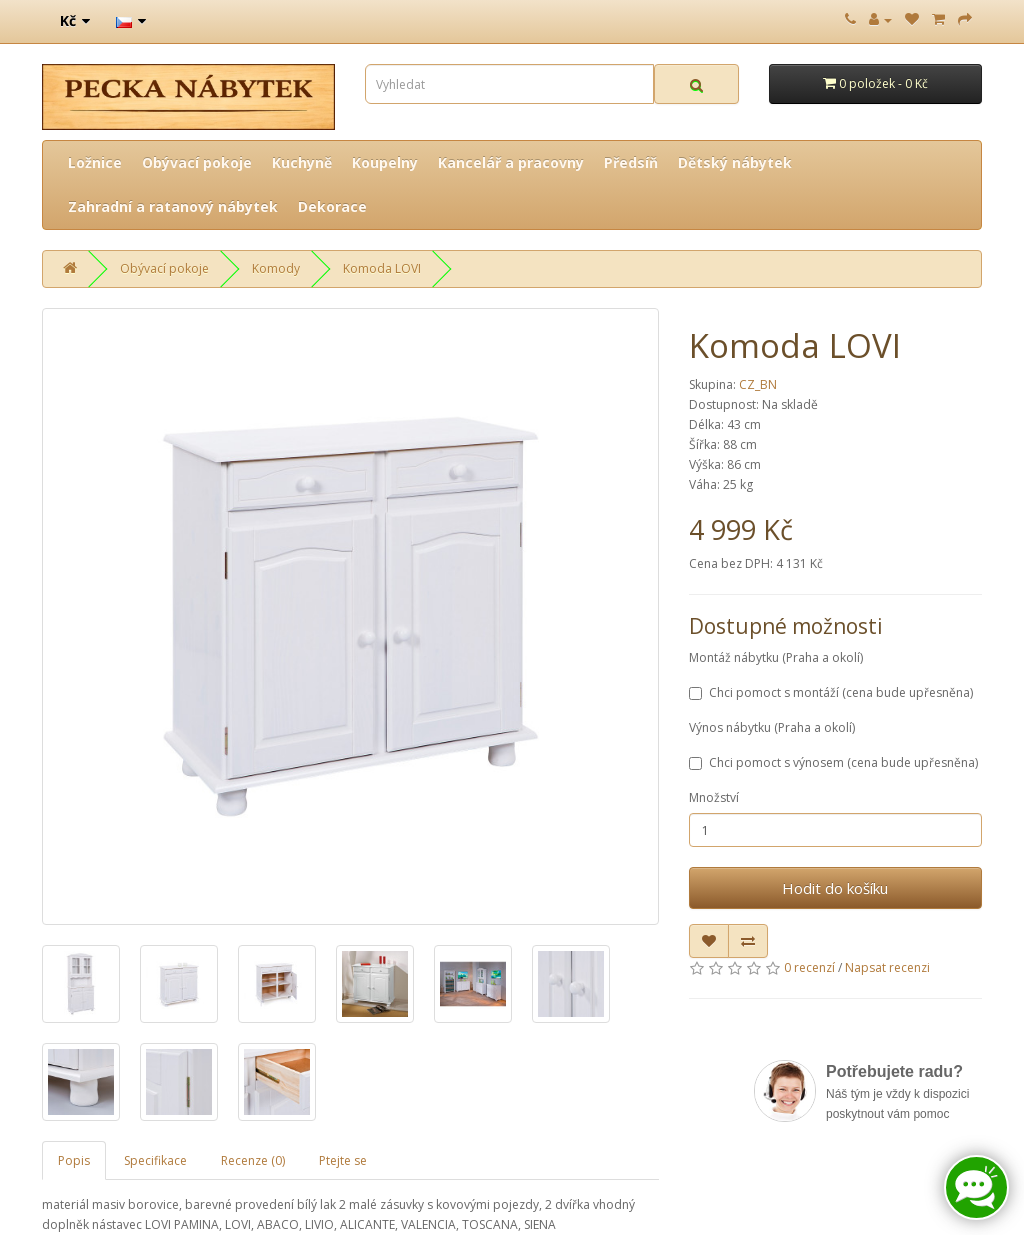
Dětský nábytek (735, 162)
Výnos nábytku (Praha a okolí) (772, 727)
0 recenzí (809, 967)
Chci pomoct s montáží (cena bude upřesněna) (831, 692)
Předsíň (631, 162)
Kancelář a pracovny (511, 162)
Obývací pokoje (197, 162)
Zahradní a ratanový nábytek (173, 206)
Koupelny (385, 162)
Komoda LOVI (382, 268)
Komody (276, 268)
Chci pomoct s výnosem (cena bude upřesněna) (833, 762)
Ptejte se (343, 1160)
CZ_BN (758, 384)
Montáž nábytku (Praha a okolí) (776, 657)
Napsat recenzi (887, 967)
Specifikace (155, 1160)
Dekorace (332, 206)
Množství (714, 797)
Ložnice (95, 162)
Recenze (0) (253, 1160)
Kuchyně (302, 162)
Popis (74, 1160)
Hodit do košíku (835, 888)
